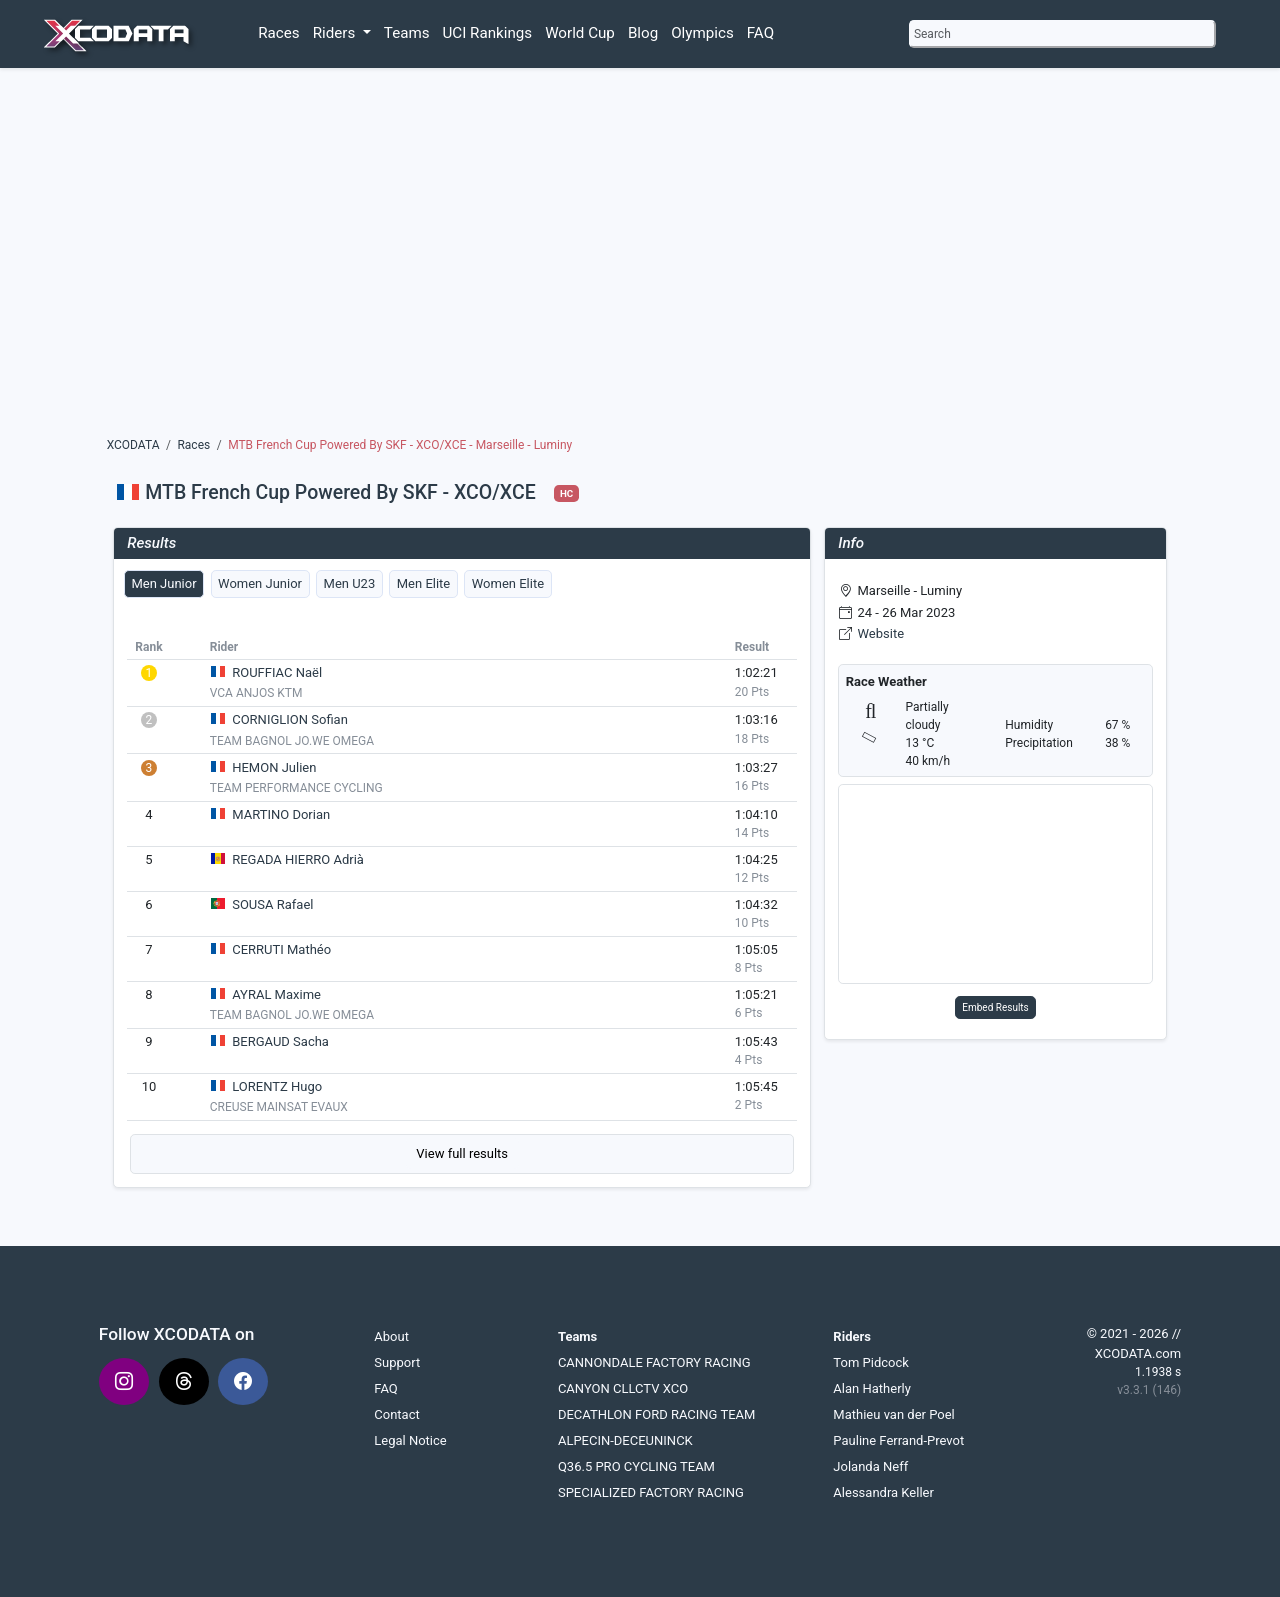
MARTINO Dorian (281, 814)
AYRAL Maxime (276, 994)
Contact (396, 1414)
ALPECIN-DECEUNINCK (625, 1440)
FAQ (760, 33)
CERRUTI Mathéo (281, 949)
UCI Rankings (488, 33)
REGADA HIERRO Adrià (298, 859)
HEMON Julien (274, 767)
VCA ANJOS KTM (256, 693)
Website (881, 633)
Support (397, 1362)
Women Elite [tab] (508, 583)
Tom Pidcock (870, 1362)
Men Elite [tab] (424, 583)
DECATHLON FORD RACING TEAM (657, 1414)
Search (932, 34)
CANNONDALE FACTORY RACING (654, 1362)
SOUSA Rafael (272, 904)
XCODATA (133, 445)
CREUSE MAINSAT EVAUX (279, 1107)
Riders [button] (336, 33)
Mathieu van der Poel (893, 1414)
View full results (462, 1153)
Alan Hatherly (872, 1388)
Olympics (702, 33)
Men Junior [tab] (163, 583)
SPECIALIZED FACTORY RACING (651, 1492)
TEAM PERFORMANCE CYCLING (296, 788)
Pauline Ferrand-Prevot (898, 1440)
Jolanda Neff (870, 1466)
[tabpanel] (462, 903)
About (391, 1336)
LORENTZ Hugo (277, 1086)
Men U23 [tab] (350, 583)
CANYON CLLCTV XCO (623, 1388)
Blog (643, 33)
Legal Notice (410, 1440)
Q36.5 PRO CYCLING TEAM (636, 1466)
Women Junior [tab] (260, 583)
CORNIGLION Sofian (290, 719)
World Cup (580, 33)
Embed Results (995, 1007)
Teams (407, 33)
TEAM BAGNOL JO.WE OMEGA (292, 741)
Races (278, 33)
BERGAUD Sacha (280, 1041)
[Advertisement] (639, 257)
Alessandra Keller (883, 1492)
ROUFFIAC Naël (277, 672)
